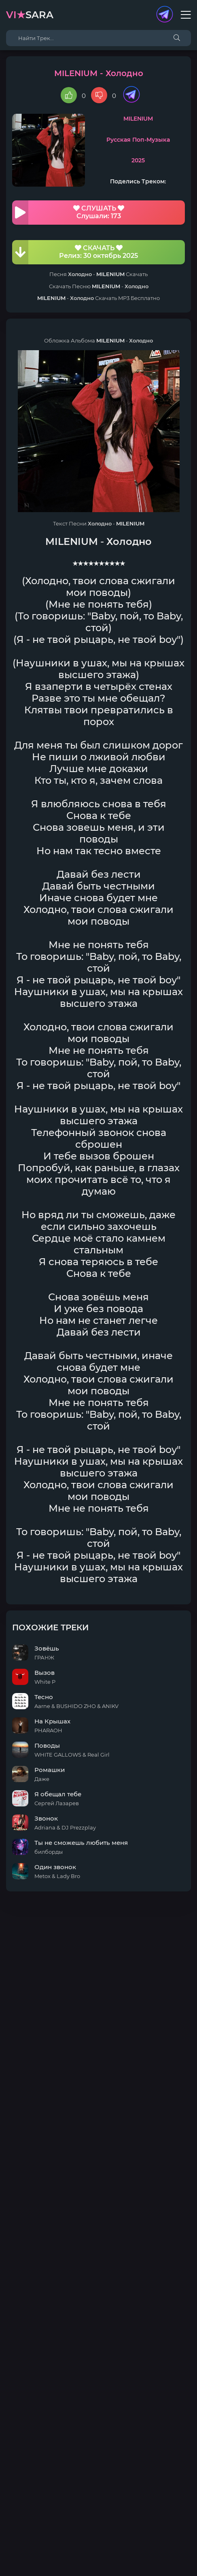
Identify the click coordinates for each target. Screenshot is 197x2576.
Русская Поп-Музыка (138, 139)
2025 (138, 160)
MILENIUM (138, 118)
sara (29, 15)
